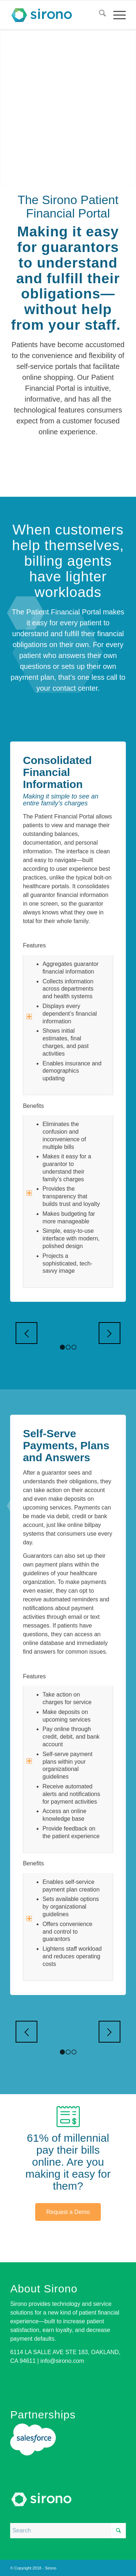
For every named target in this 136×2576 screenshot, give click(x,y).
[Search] (99, 14)
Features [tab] (34, 946)
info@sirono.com (62, 2361)
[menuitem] (99, 14)
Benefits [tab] (33, 1106)
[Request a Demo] (67, 2212)
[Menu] (116, 14)
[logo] (56, 14)
